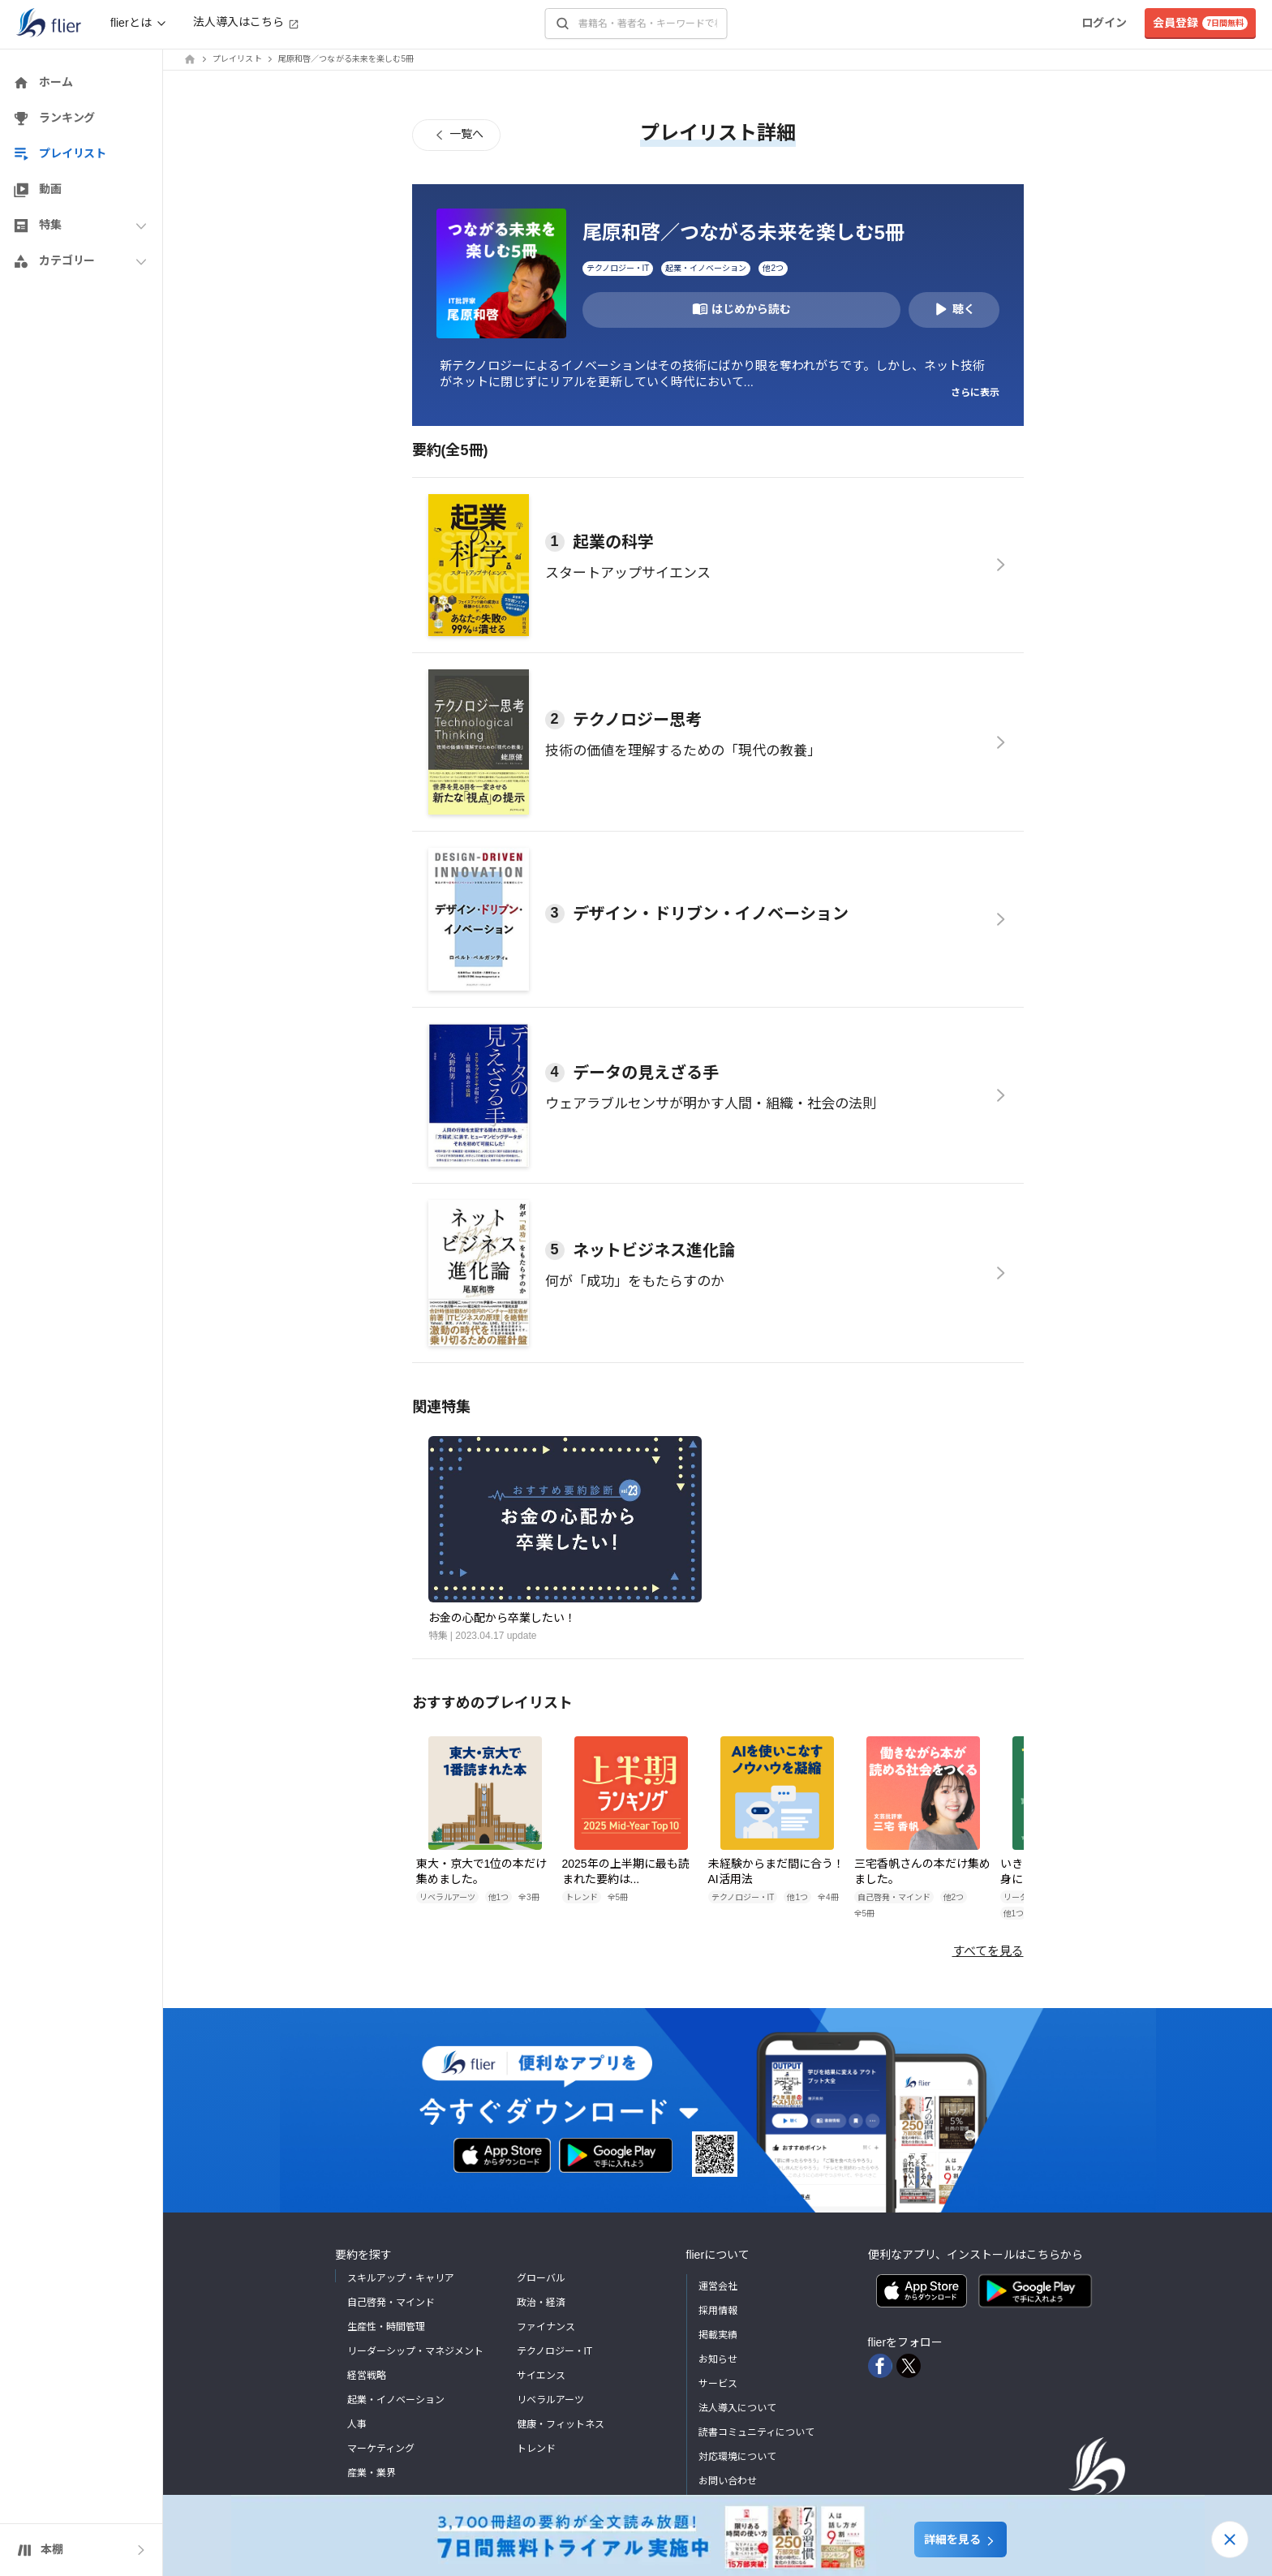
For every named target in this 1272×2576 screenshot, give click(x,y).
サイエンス (541, 2375)
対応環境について (737, 2456)
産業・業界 (371, 2473)
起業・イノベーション (396, 2400)
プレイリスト (237, 58)
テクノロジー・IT (555, 2351)
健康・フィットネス (560, 2424)
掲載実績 (717, 2335)
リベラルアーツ (550, 2400)
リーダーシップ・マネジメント (415, 2351)
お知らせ (717, 2359)
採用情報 (717, 2310)
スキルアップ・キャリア (400, 2278)
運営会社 (717, 2286)
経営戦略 (366, 2375)
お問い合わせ (727, 2481)
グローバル (541, 2278)
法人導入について (737, 2408)
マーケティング (381, 2448)
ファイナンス (546, 2327)
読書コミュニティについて (756, 2432)
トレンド (536, 2448)
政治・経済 (541, 2302)
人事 (357, 2424)
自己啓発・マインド (391, 2302)
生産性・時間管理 (386, 2327)
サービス (717, 2383)
